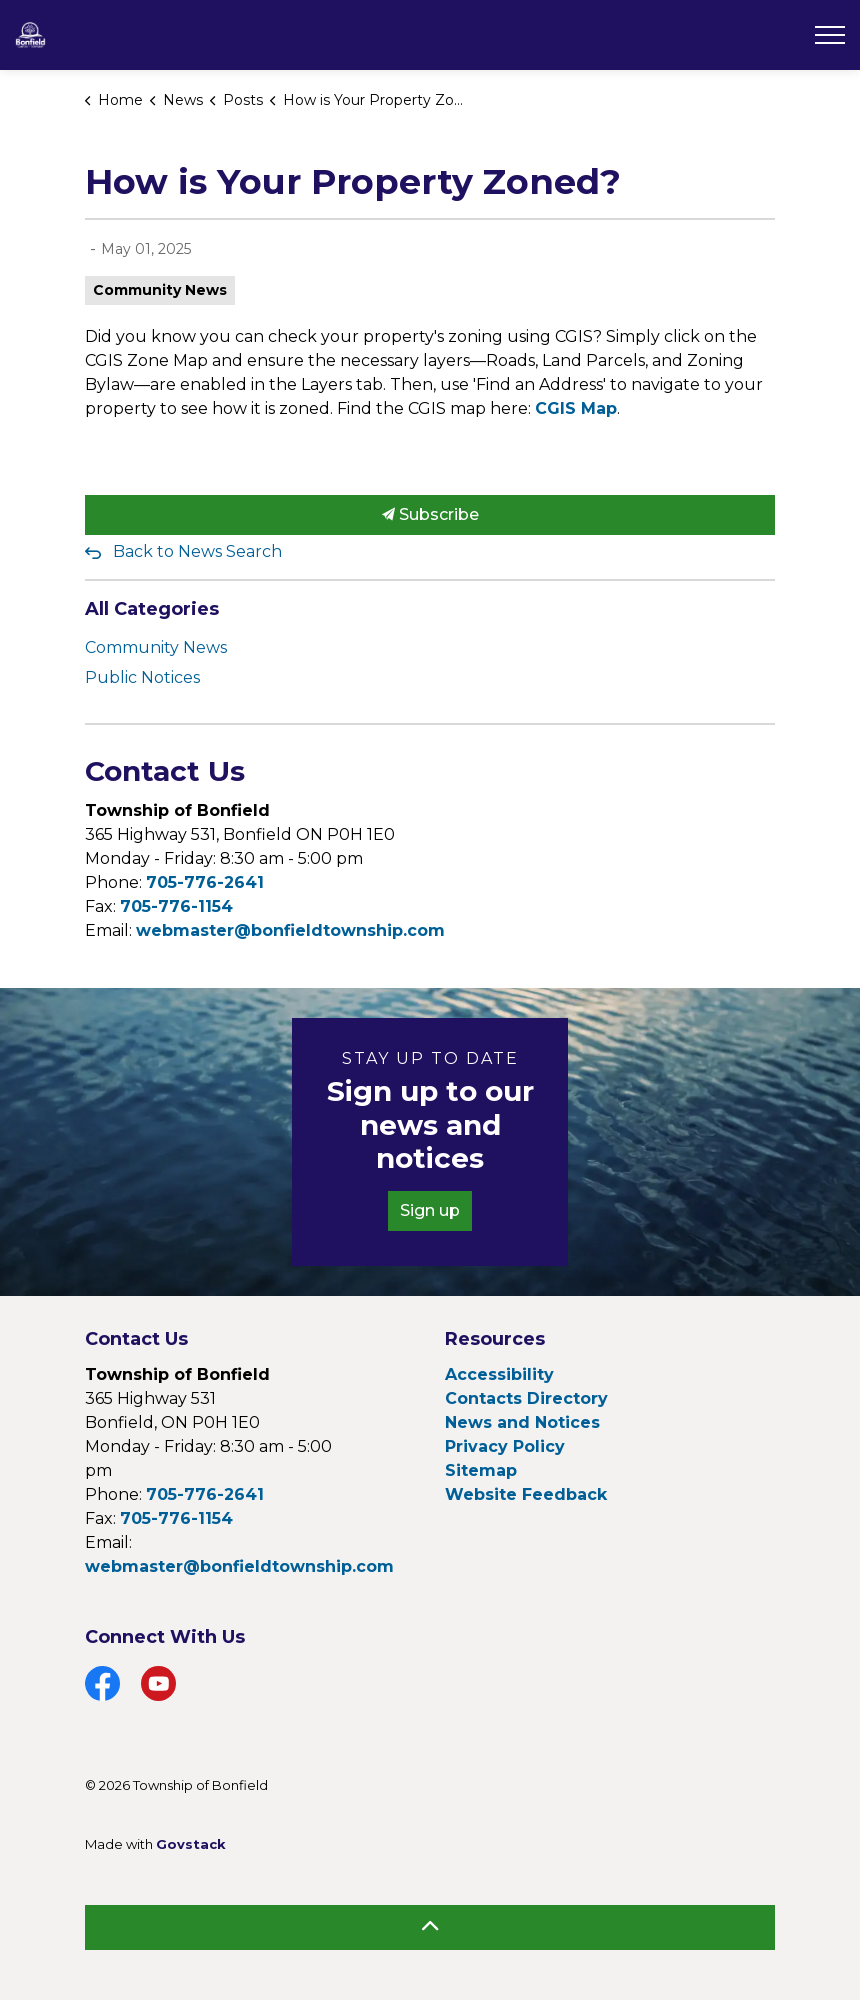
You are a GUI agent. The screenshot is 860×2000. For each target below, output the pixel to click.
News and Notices (522, 1422)
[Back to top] (430, 1927)
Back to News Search (197, 551)
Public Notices (142, 677)
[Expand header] (830, 35)
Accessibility (499, 1374)
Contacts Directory (526, 1398)
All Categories (152, 609)
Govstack (191, 1844)
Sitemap (481, 1470)
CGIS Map (576, 408)
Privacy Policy (505, 1446)
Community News (160, 290)
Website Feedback (526, 1494)
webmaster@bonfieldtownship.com (290, 930)
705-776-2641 (205, 882)
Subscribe (430, 515)
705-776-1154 (176, 906)
